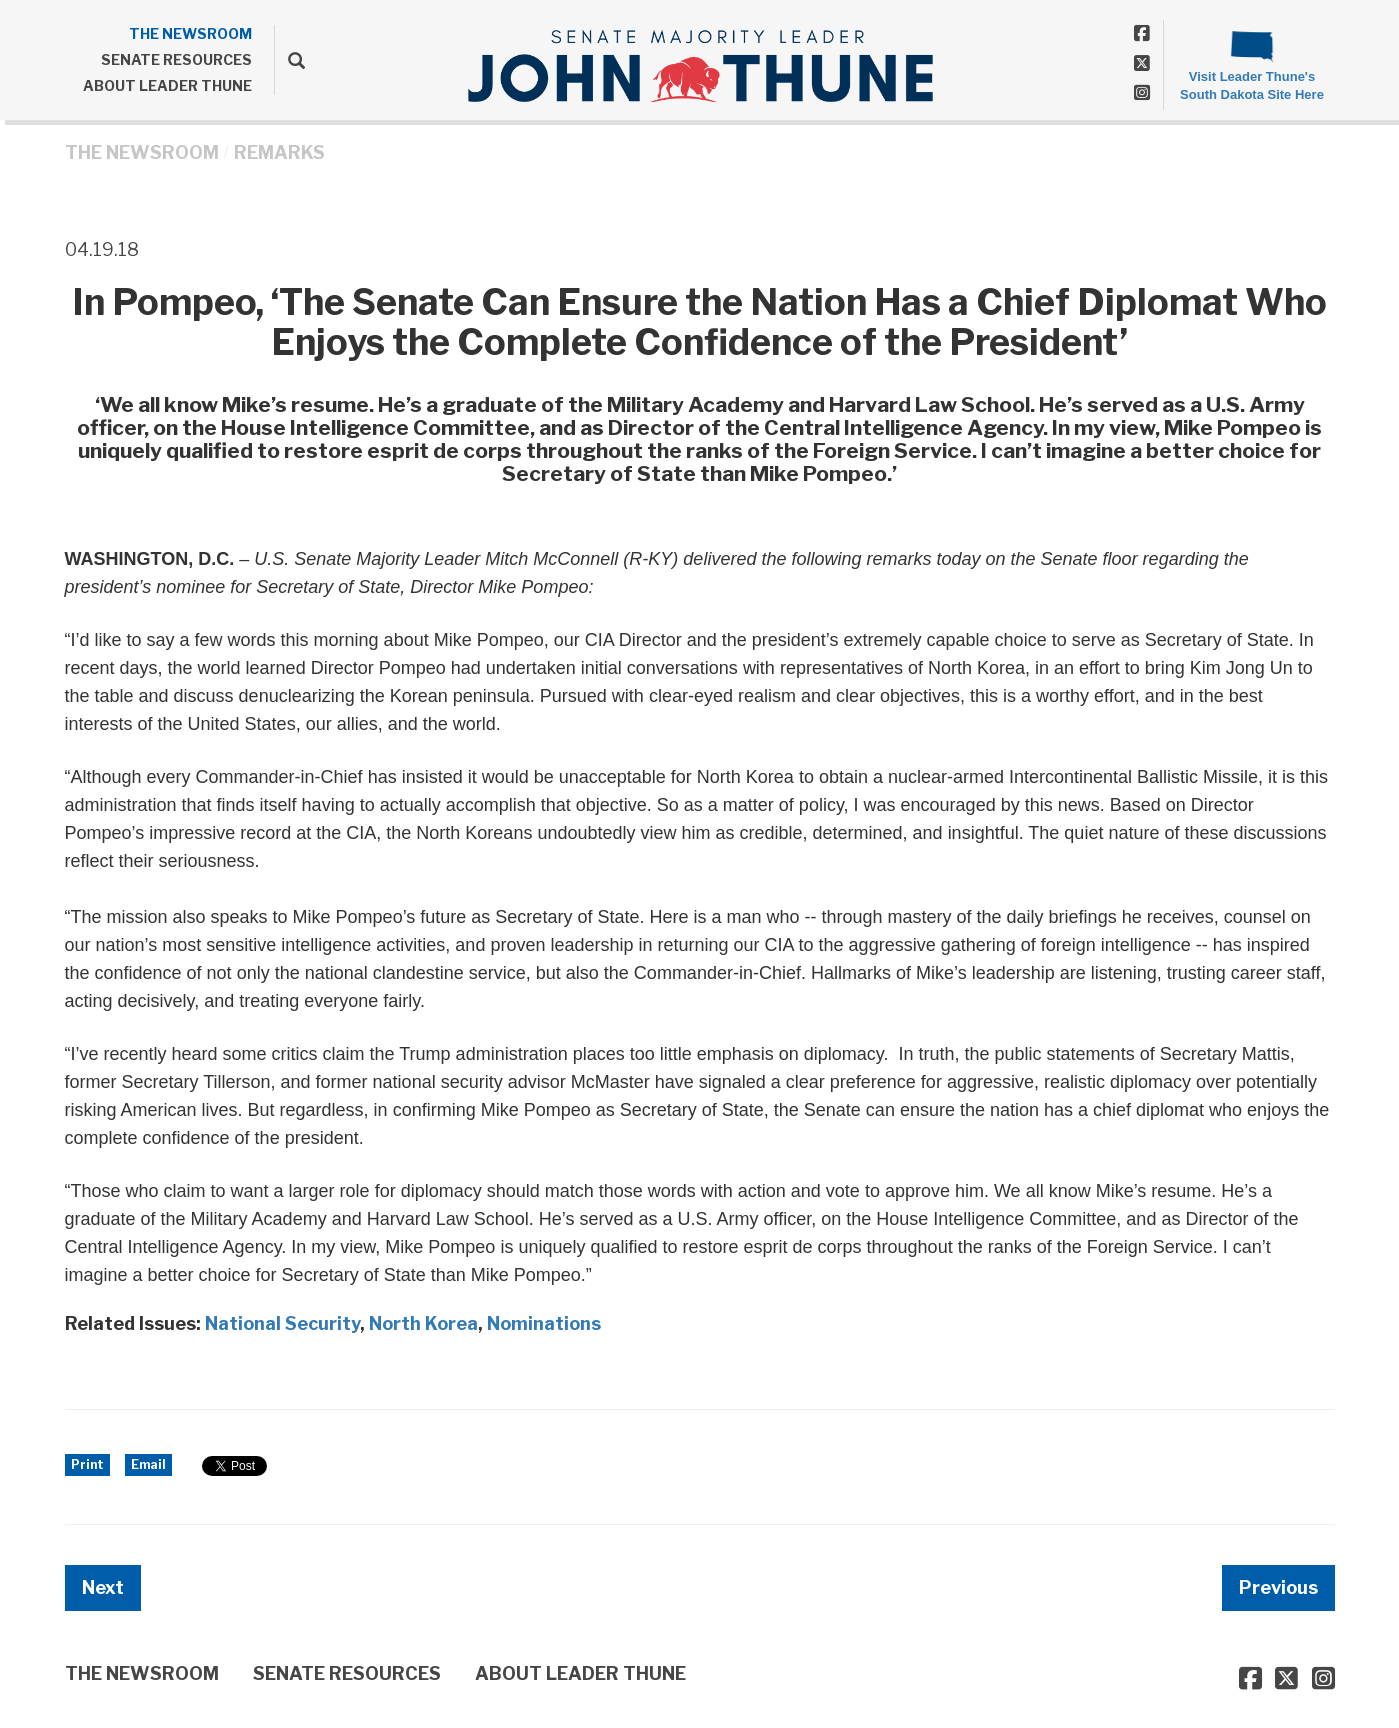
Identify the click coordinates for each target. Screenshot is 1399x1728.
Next (103, 1587)
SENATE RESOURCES (176, 59)
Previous (1278, 1587)
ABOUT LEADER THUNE (167, 85)
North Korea (423, 1323)
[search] (289, 60)
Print (87, 1464)
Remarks (279, 152)
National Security (282, 1323)
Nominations (544, 1323)
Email (148, 1464)
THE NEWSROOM (190, 33)
